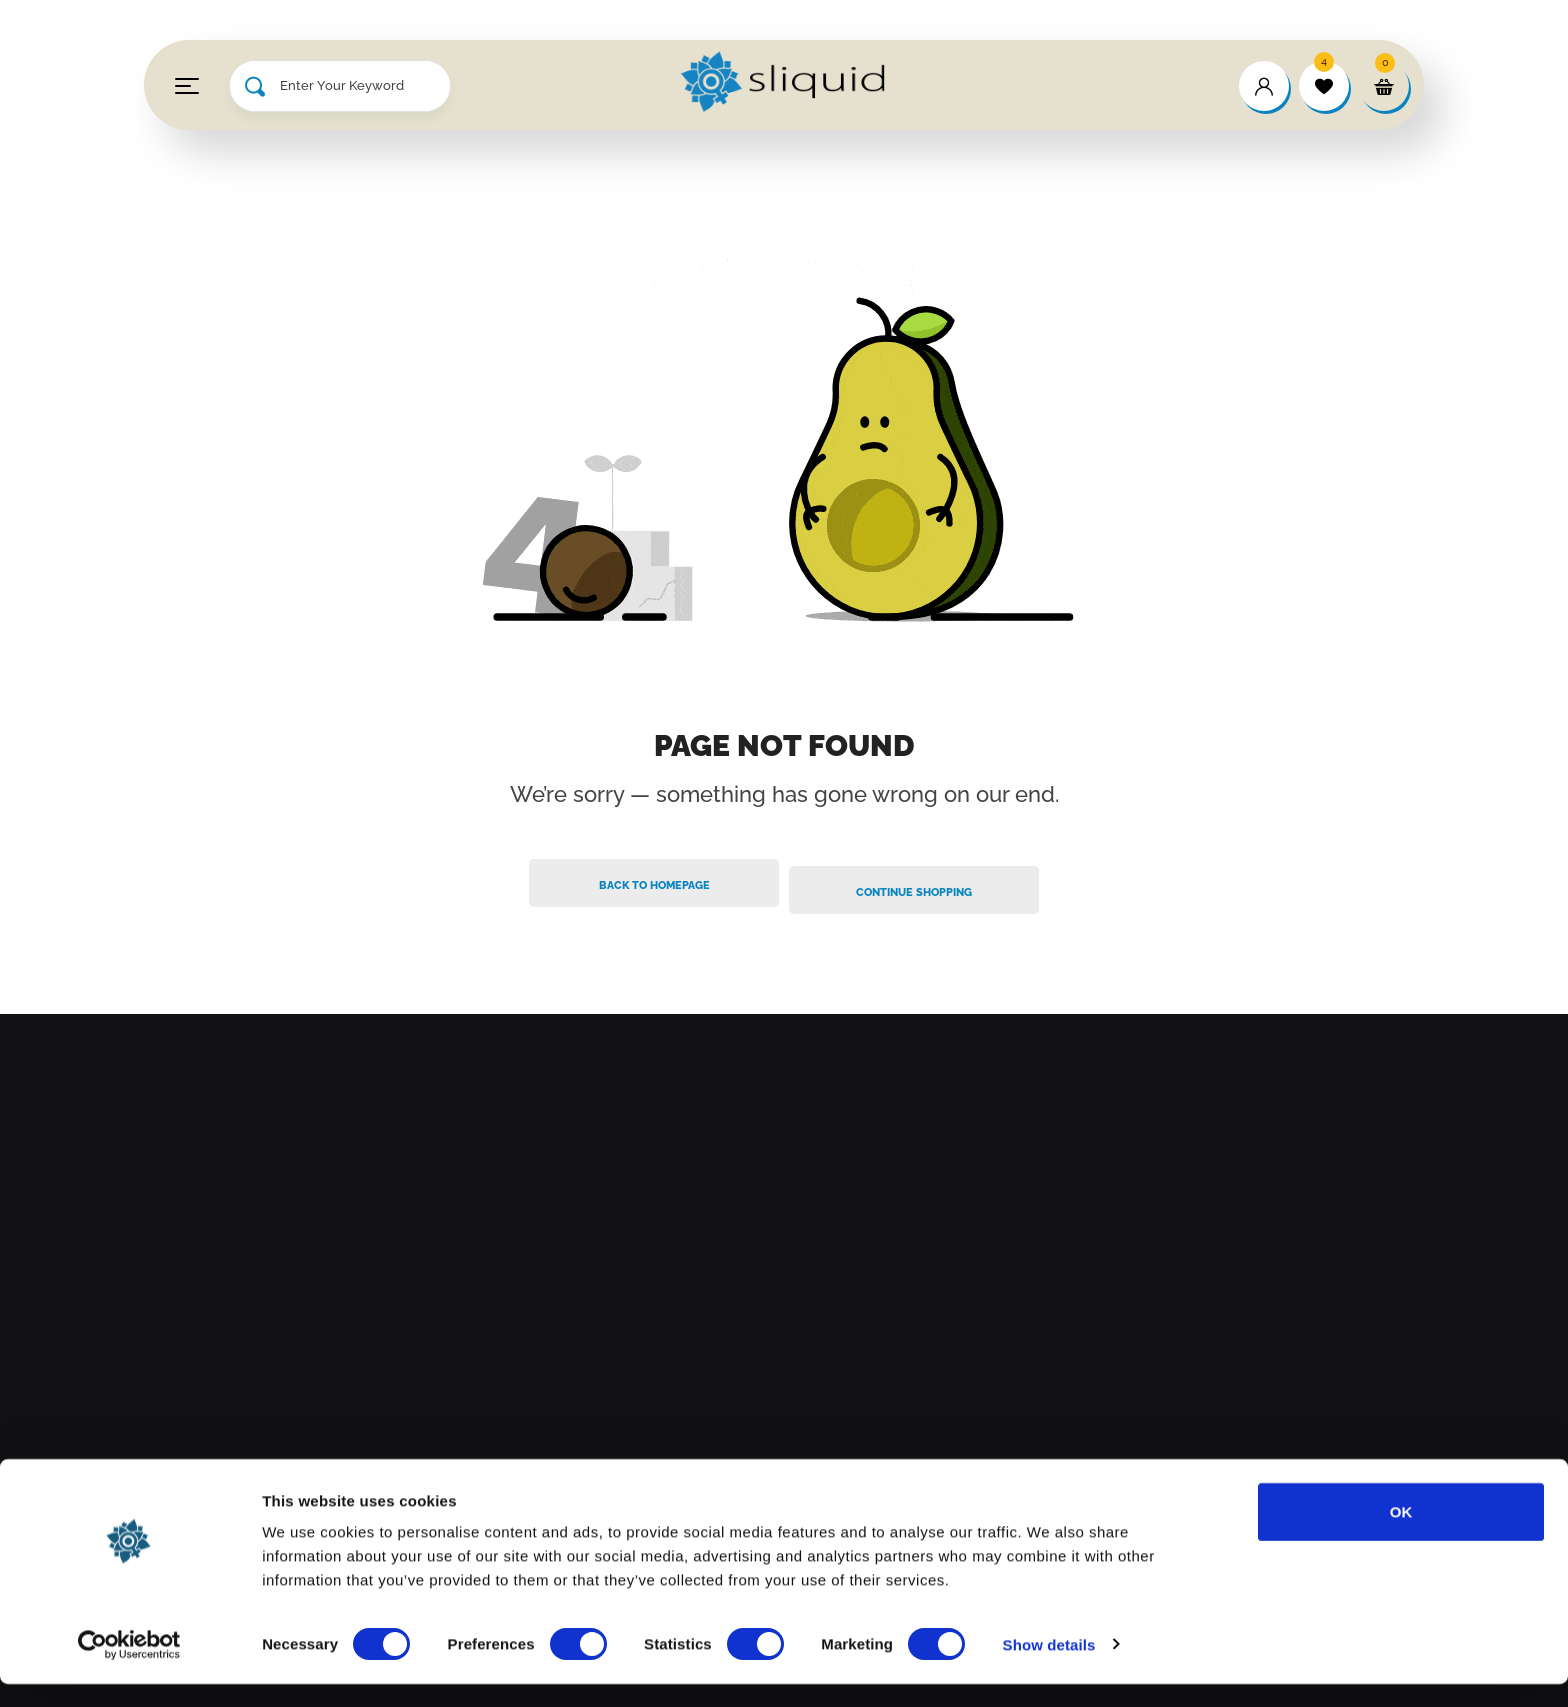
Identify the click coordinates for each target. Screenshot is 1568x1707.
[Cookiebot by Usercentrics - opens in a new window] (129, 1668)
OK (1401, 1534)
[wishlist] (1324, 86)
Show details (1049, 1667)
